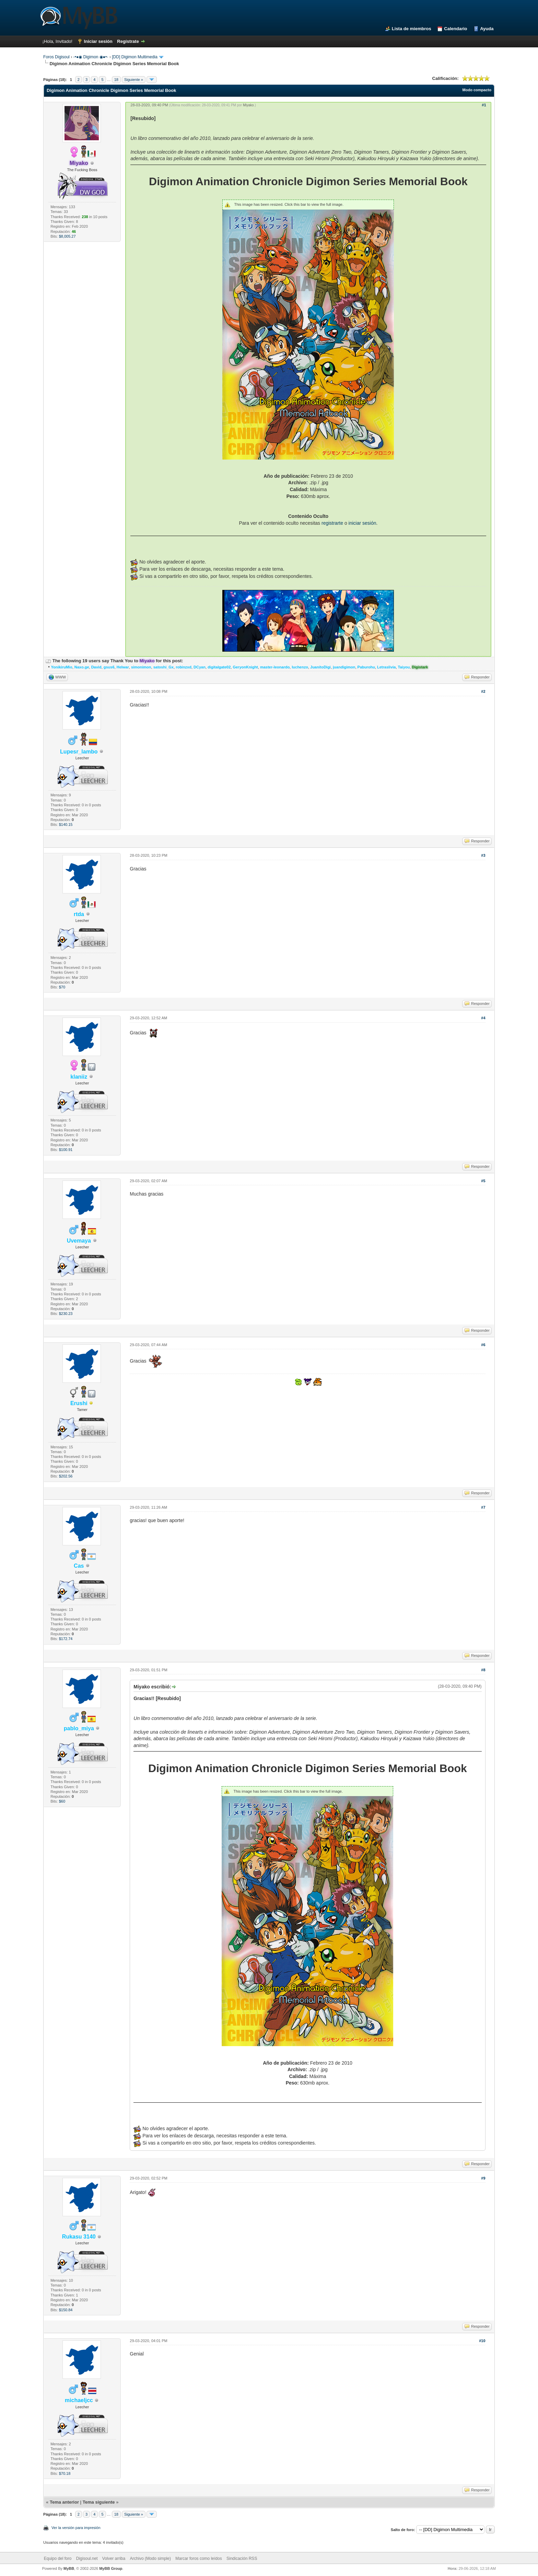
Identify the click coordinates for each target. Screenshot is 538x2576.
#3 (483, 855)
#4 (483, 1018)
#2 (483, 691)
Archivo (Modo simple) (150, 2558)
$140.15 (66, 824)
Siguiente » (133, 80)
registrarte (332, 523)
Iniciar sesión (98, 41)
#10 (482, 2341)
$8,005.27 (67, 236)
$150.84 (66, 2310)
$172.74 (66, 1639)
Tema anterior (64, 2502)
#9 (483, 2178)
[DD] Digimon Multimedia (134, 57)
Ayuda (486, 28)
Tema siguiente (99, 2502)
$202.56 (66, 1476)
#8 (483, 1670)
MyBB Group (110, 2568)
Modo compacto (477, 90)
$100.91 (66, 1150)
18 (116, 80)
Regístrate (128, 41)
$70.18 (65, 2473)
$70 (62, 987)
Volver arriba (113, 2558)
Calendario (455, 28)
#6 (483, 1345)
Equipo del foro (58, 2558)
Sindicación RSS (241, 2558)
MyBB (68, 2568)
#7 (483, 1507)
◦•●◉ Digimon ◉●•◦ (90, 57)
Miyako (248, 105)
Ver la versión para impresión (75, 2528)
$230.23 (66, 1313)
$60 (62, 1801)
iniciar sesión (362, 523)
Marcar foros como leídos (198, 2558)
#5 (483, 1181)
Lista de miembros (411, 28)
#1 (484, 105)
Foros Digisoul (56, 57)
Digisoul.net (87, 2558)
